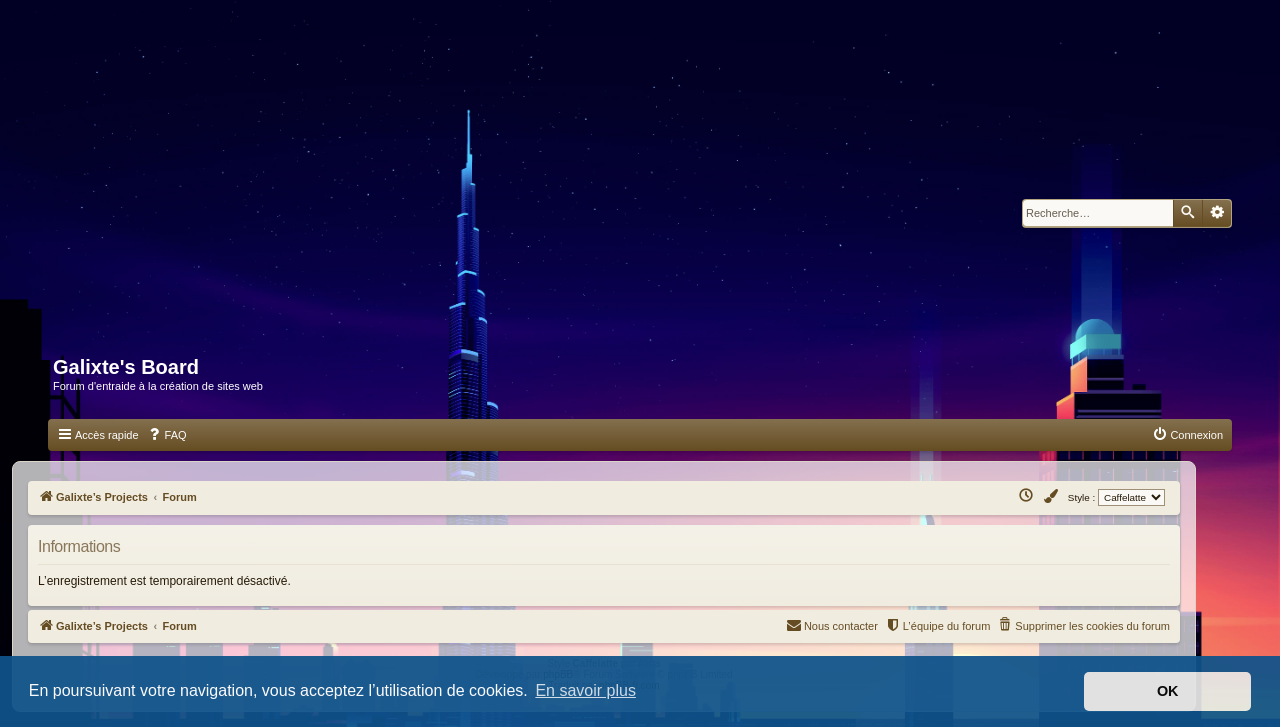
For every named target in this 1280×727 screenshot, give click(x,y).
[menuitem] (167, 435)
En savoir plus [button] (585, 690)
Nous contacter (832, 624)
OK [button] (1168, 691)
